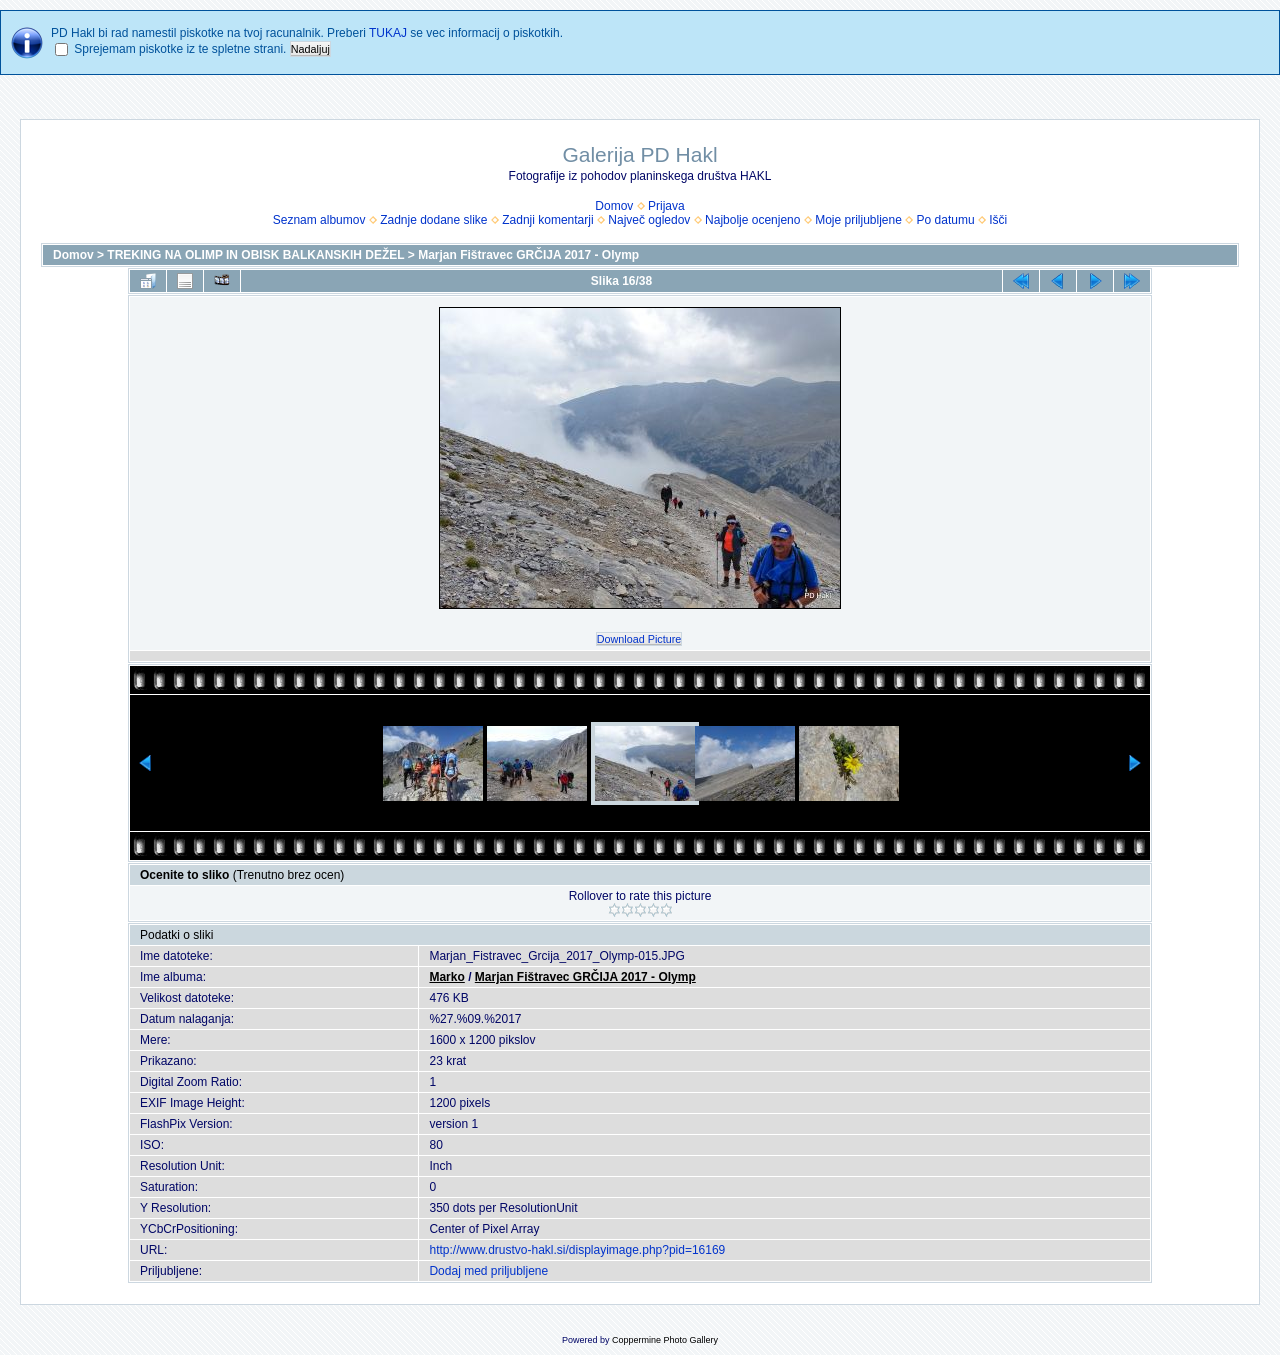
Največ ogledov (649, 220)
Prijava (666, 206)
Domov (614, 206)
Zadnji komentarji (547, 220)
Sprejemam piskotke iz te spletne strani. (180, 49)
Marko (446, 977)
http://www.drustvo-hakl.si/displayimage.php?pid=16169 (577, 1250)
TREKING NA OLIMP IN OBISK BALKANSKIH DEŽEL (255, 255)
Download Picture (639, 639)
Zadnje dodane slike (433, 220)
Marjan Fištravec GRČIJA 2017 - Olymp (528, 255)
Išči (998, 220)
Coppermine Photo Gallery (665, 1340)
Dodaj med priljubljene (488, 1271)
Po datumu (946, 220)
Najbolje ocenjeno (752, 220)
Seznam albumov (319, 220)
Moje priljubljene (858, 220)
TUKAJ (388, 33)
